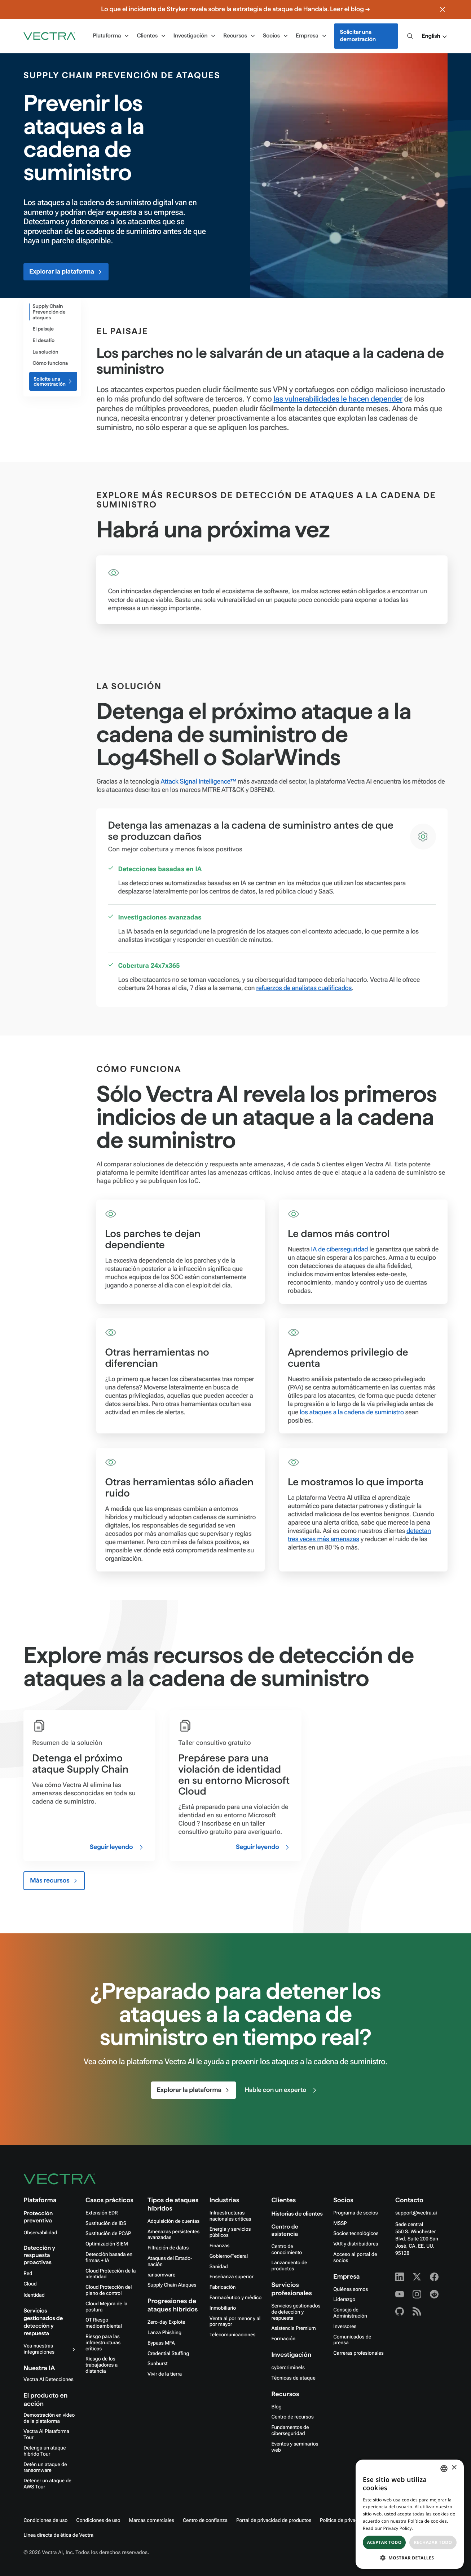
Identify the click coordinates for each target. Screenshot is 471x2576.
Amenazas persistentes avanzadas (173, 2235)
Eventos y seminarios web (294, 2447)
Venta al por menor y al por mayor (235, 2322)
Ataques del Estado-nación (170, 2261)
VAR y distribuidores (355, 2244)
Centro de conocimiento (286, 2250)
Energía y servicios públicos (230, 2232)
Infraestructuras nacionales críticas (230, 2216)
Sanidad (219, 2267)
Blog (276, 2407)
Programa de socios (355, 2213)
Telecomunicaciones (233, 2335)
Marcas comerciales (151, 2520)
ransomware (161, 2275)
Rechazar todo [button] (433, 2542)
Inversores (344, 2326)
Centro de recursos (292, 2417)
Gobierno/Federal (229, 2256)
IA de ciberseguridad (339, 1249)
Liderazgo (344, 2299)
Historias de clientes (296, 2214)
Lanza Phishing (164, 2333)
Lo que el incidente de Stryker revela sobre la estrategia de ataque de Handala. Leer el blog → (235, 9)
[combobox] (444, 2468)
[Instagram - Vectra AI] (417, 2294)
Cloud (29, 2284)
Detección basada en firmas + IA (108, 2258)
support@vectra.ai (416, 2213)
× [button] (454, 2468)
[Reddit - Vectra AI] (434, 2294)
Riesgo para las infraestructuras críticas (102, 2343)
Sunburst (158, 2364)
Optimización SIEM (106, 2244)
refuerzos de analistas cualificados (304, 988)
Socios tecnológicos (355, 2233)
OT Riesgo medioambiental (103, 2323)
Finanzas (220, 2246)
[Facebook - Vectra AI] (434, 2277)
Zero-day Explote (166, 2322)
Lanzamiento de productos (289, 2266)
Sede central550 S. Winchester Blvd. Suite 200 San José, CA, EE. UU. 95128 (416, 2239)
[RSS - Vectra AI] (417, 2311)
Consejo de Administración (350, 2313)
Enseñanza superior (232, 2277)
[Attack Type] (50, 311)
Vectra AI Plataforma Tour (46, 2434)
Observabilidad (40, 2233)
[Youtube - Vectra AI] (399, 2294)
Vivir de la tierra (165, 2374)
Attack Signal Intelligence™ (198, 781)
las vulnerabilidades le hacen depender (337, 399)
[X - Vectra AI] (417, 2277)
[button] (434, 36)
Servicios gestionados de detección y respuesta (295, 2312)
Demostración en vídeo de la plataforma (49, 2418)
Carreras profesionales (358, 2353)
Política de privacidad (343, 2520)
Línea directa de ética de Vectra (58, 2535)
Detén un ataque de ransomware (45, 2468)
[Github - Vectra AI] (399, 2311)
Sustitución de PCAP (108, 2233)
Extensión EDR (101, 2213)
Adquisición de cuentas (173, 2221)
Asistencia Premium (293, 2328)
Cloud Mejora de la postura (106, 2307)
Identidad (33, 2295)
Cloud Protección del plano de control (108, 2290)
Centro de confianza (205, 2520)
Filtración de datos (168, 2248)
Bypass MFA (161, 2343)
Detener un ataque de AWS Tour (47, 2484)
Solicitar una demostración (358, 36)
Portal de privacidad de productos (273, 2520)
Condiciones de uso (45, 2520)
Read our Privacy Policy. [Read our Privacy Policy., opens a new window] (388, 2528)
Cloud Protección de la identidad (110, 2274)
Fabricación (223, 2287)
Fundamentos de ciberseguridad (290, 2431)
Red (27, 2273)
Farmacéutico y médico (236, 2298)
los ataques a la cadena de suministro (352, 1412)
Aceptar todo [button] (384, 2542)
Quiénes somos (350, 2289)
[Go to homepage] (49, 36)
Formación (283, 2339)
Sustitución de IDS (105, 2223)
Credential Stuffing (168, 2353)
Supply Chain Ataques (172, 2285)
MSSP (340, 2223)
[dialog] (410, 2514)
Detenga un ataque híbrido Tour (44, 2451)
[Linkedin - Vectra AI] (399, 2277)
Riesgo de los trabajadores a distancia (101, 2365)
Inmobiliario (223, 2308)
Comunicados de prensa (352, 2340)
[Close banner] (442, 9)
